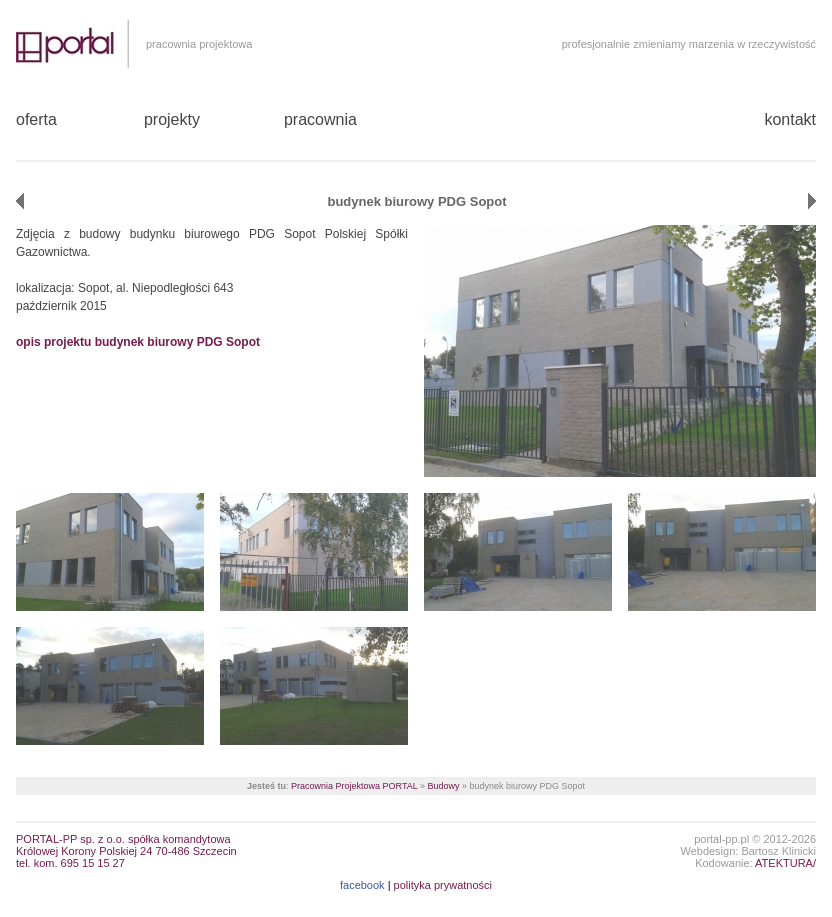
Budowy (443, 786)
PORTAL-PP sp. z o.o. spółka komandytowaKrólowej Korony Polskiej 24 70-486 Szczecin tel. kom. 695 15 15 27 (126, 851)
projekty (172, 119)
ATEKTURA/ (785, 863)
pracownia (320, 119)
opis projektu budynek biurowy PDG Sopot (138, 342)
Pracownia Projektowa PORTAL (354, 786)
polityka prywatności (443, 885)
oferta (36, 119)
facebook (362, 885)
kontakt (790, 119)
